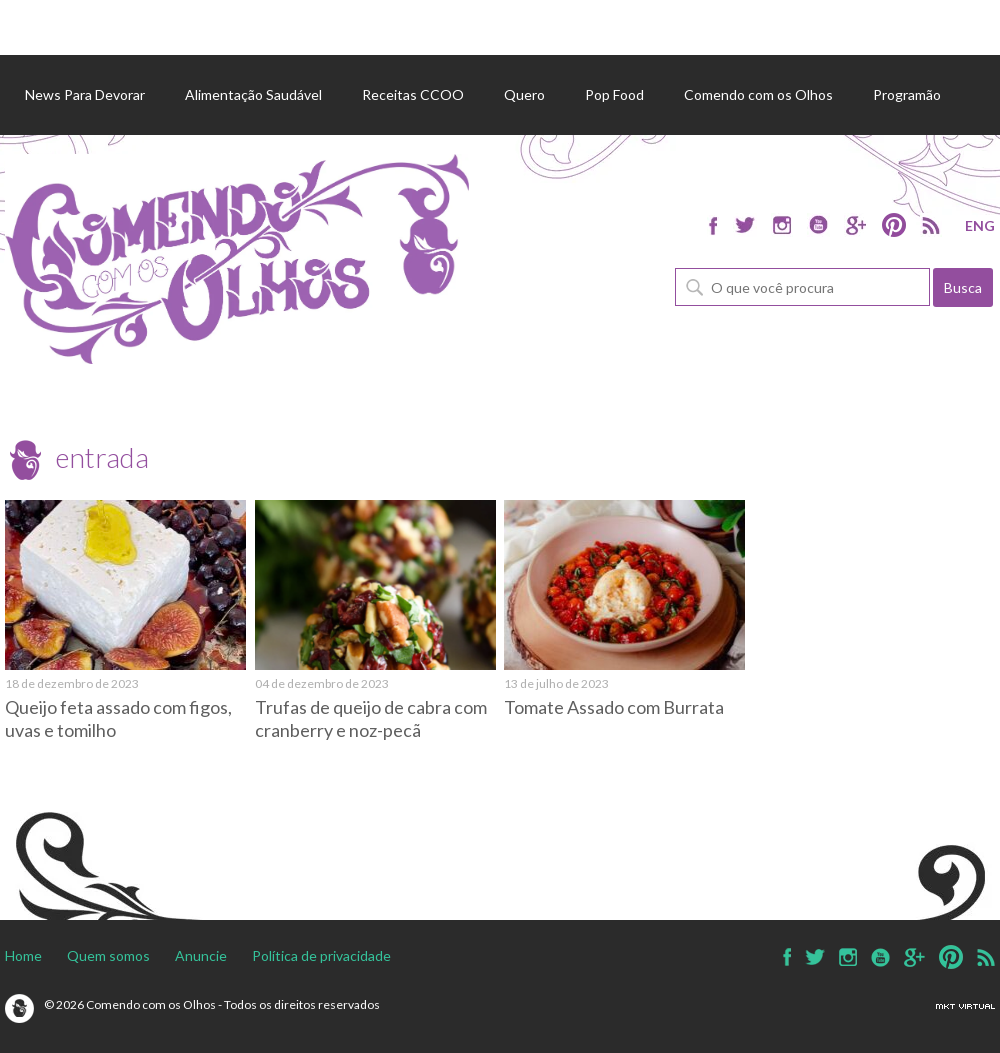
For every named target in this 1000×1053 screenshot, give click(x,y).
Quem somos (108, 955)
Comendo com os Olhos (758, 94)
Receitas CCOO (413, 94)
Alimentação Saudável (253, 94)
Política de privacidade (321, 955)
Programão (907, 94)
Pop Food (614, 94)
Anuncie (201, 955)
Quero (524, 94)
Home (23, 955)
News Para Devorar (85, 94)
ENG (980, 225)
